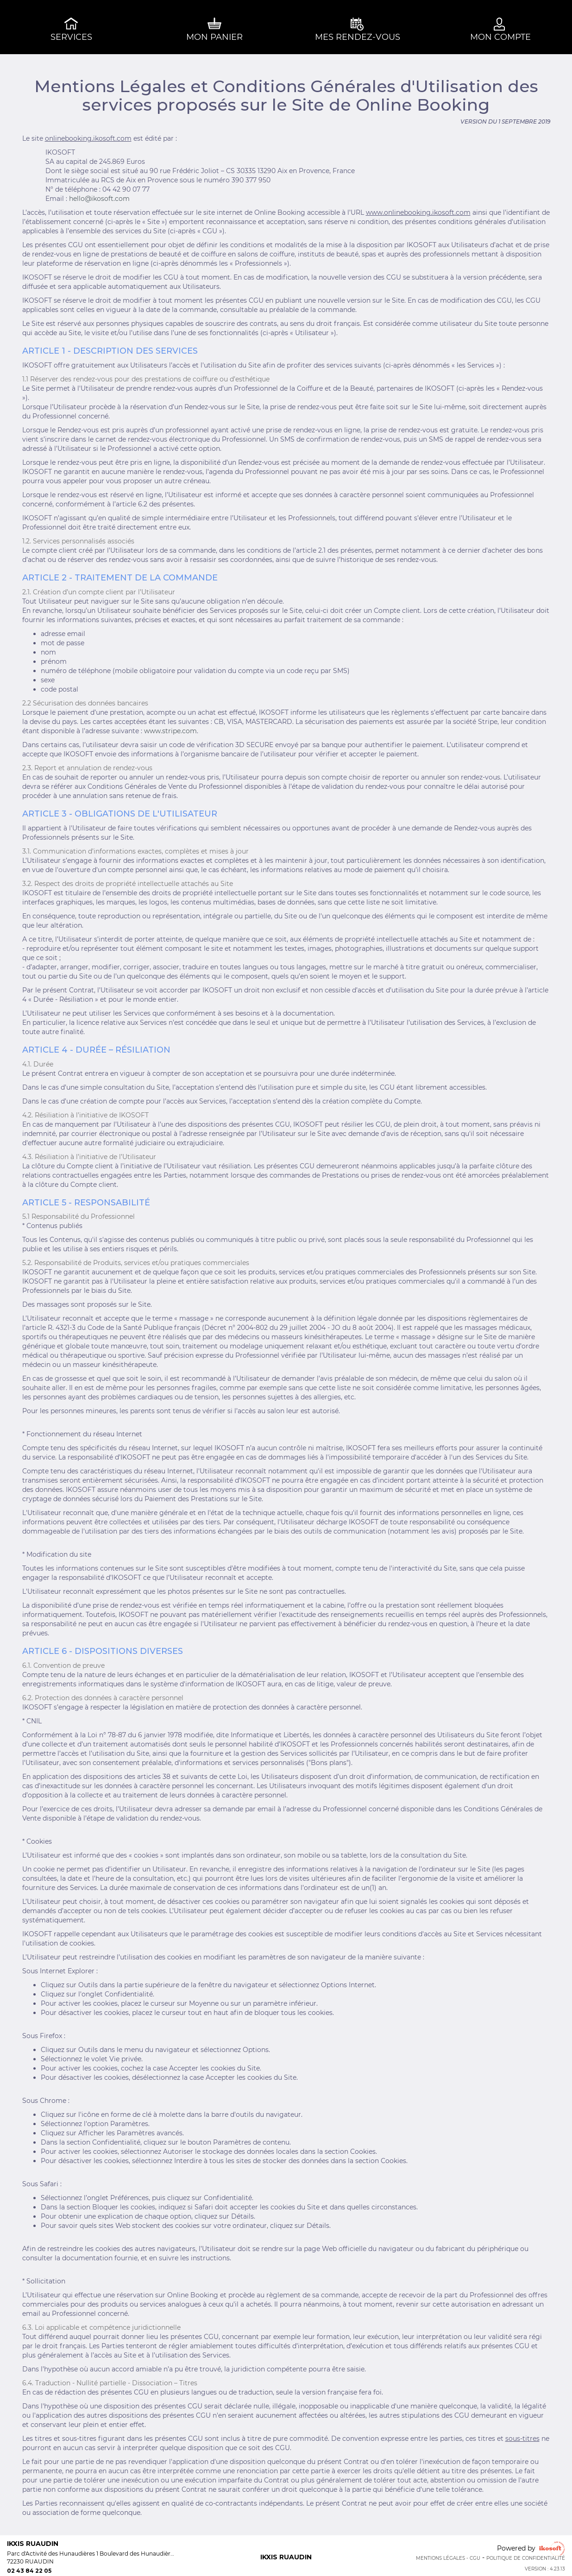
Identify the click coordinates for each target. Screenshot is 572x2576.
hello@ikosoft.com (99, 198)
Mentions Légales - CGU (448, 2558)
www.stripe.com (170, 731)
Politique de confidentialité (525, 2558)
